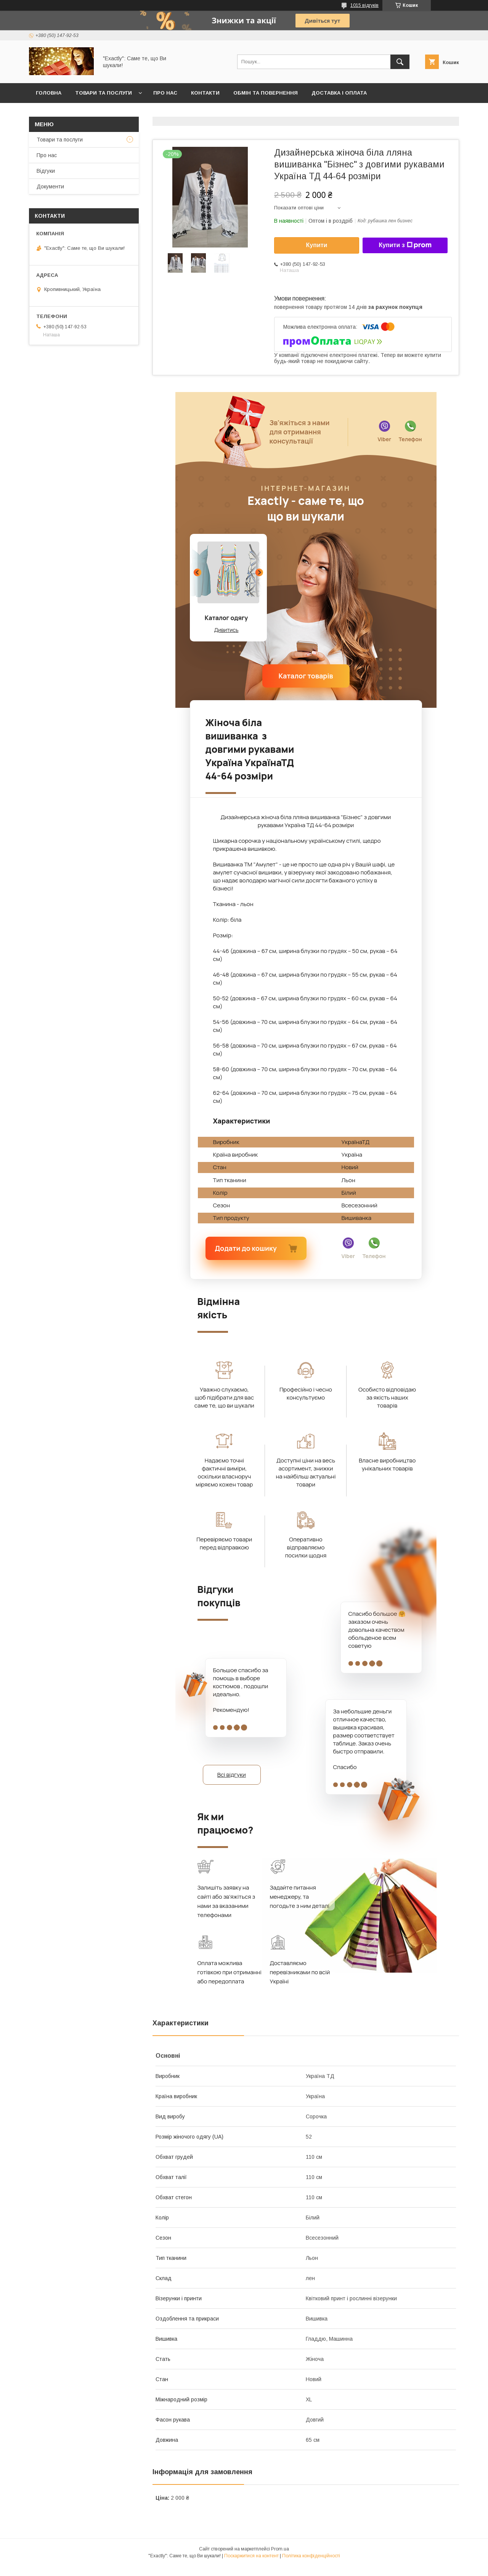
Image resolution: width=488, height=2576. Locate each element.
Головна (48, 93)
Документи (50, 186)
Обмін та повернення (265, 93)
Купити (316, 245)
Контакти (205, 93)
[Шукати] (399, 62)
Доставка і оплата (339, 93)
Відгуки (46, 171)
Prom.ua (280, 2559)
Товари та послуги (103, 93)
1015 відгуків (364, 5)
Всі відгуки (242, 1779)
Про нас (165, 93)
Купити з (405, 245)
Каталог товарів (305, 675)
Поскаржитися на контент (251, 2565)
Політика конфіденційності (311, 2565)
